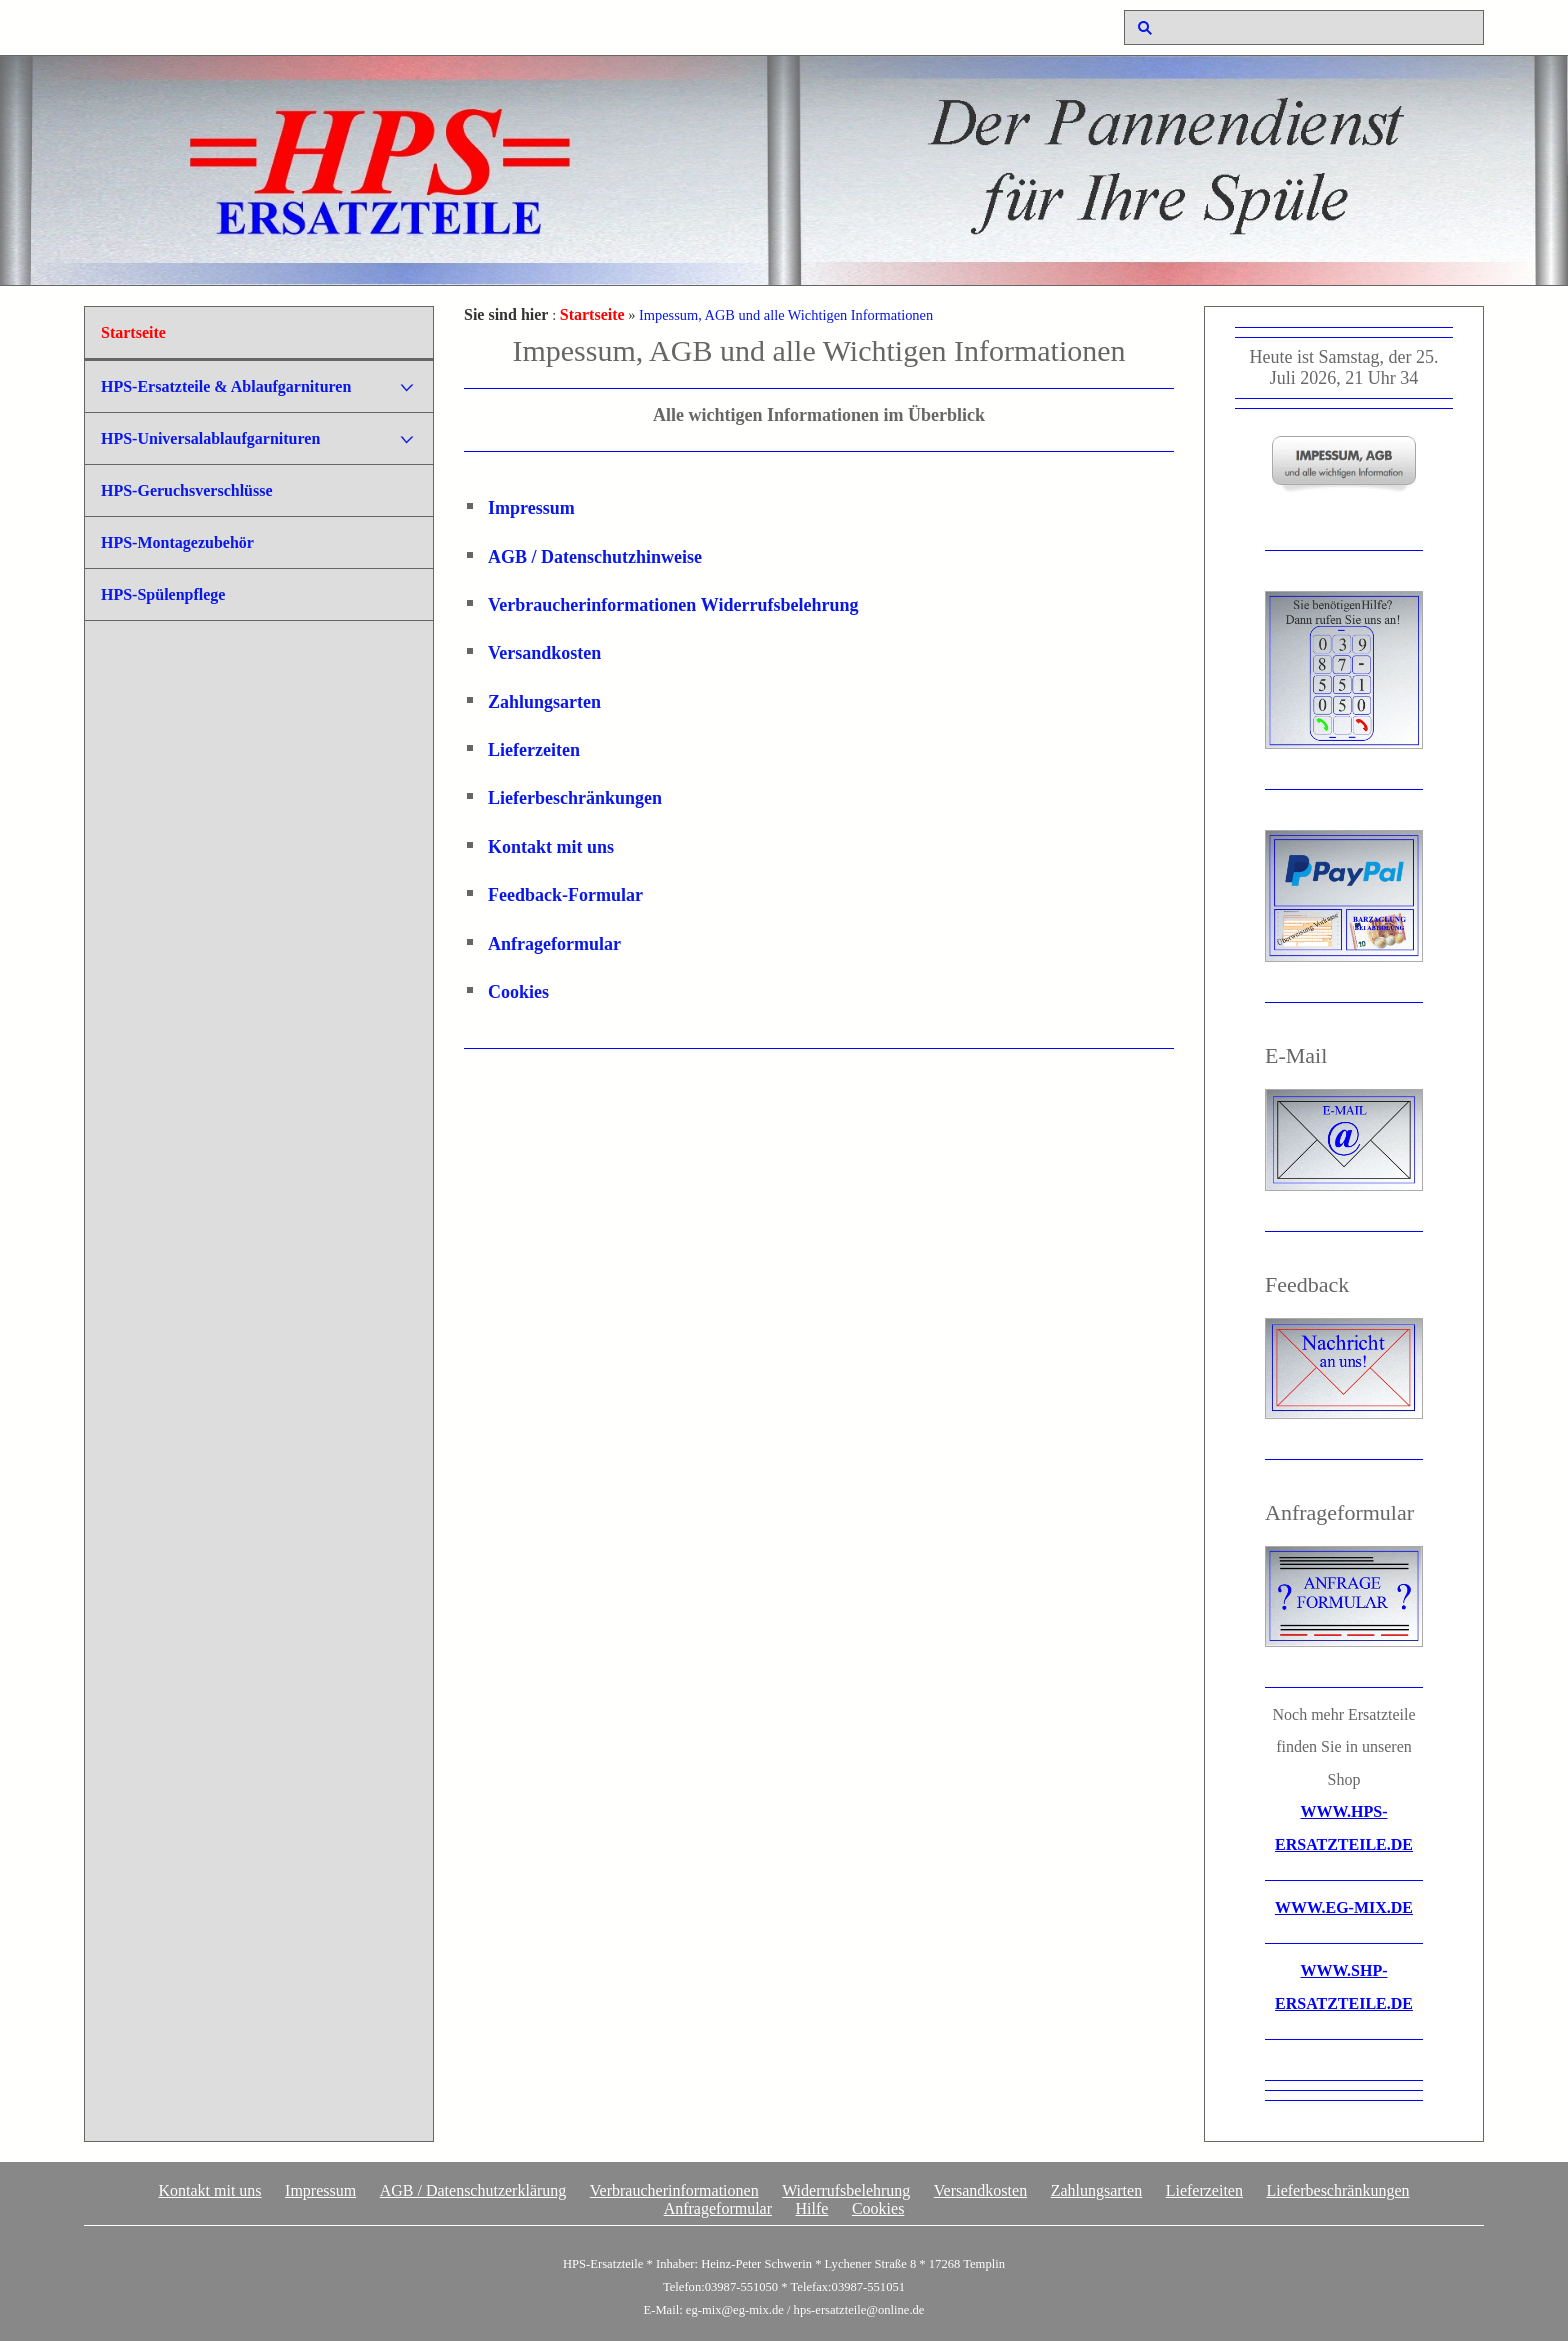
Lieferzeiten (534, 750)
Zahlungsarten (544, 702)
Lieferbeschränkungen (575, 798)
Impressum (531, 508)
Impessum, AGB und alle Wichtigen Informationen (786, 315)
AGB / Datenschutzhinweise (595, 557)
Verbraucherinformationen (592, 605)
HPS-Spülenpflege (163, 594)
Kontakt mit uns (551, 847)
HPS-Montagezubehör (177, 542)
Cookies (518, 992)
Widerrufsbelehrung (780, 605)
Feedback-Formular (565, 895)
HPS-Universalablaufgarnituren (210, 438)
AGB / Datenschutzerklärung (473, 2190)
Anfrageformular (554, 944)
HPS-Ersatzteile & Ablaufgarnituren (226, 386)
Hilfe (812, 2208)
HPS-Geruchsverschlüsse (187, 490)
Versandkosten (544, 653)
